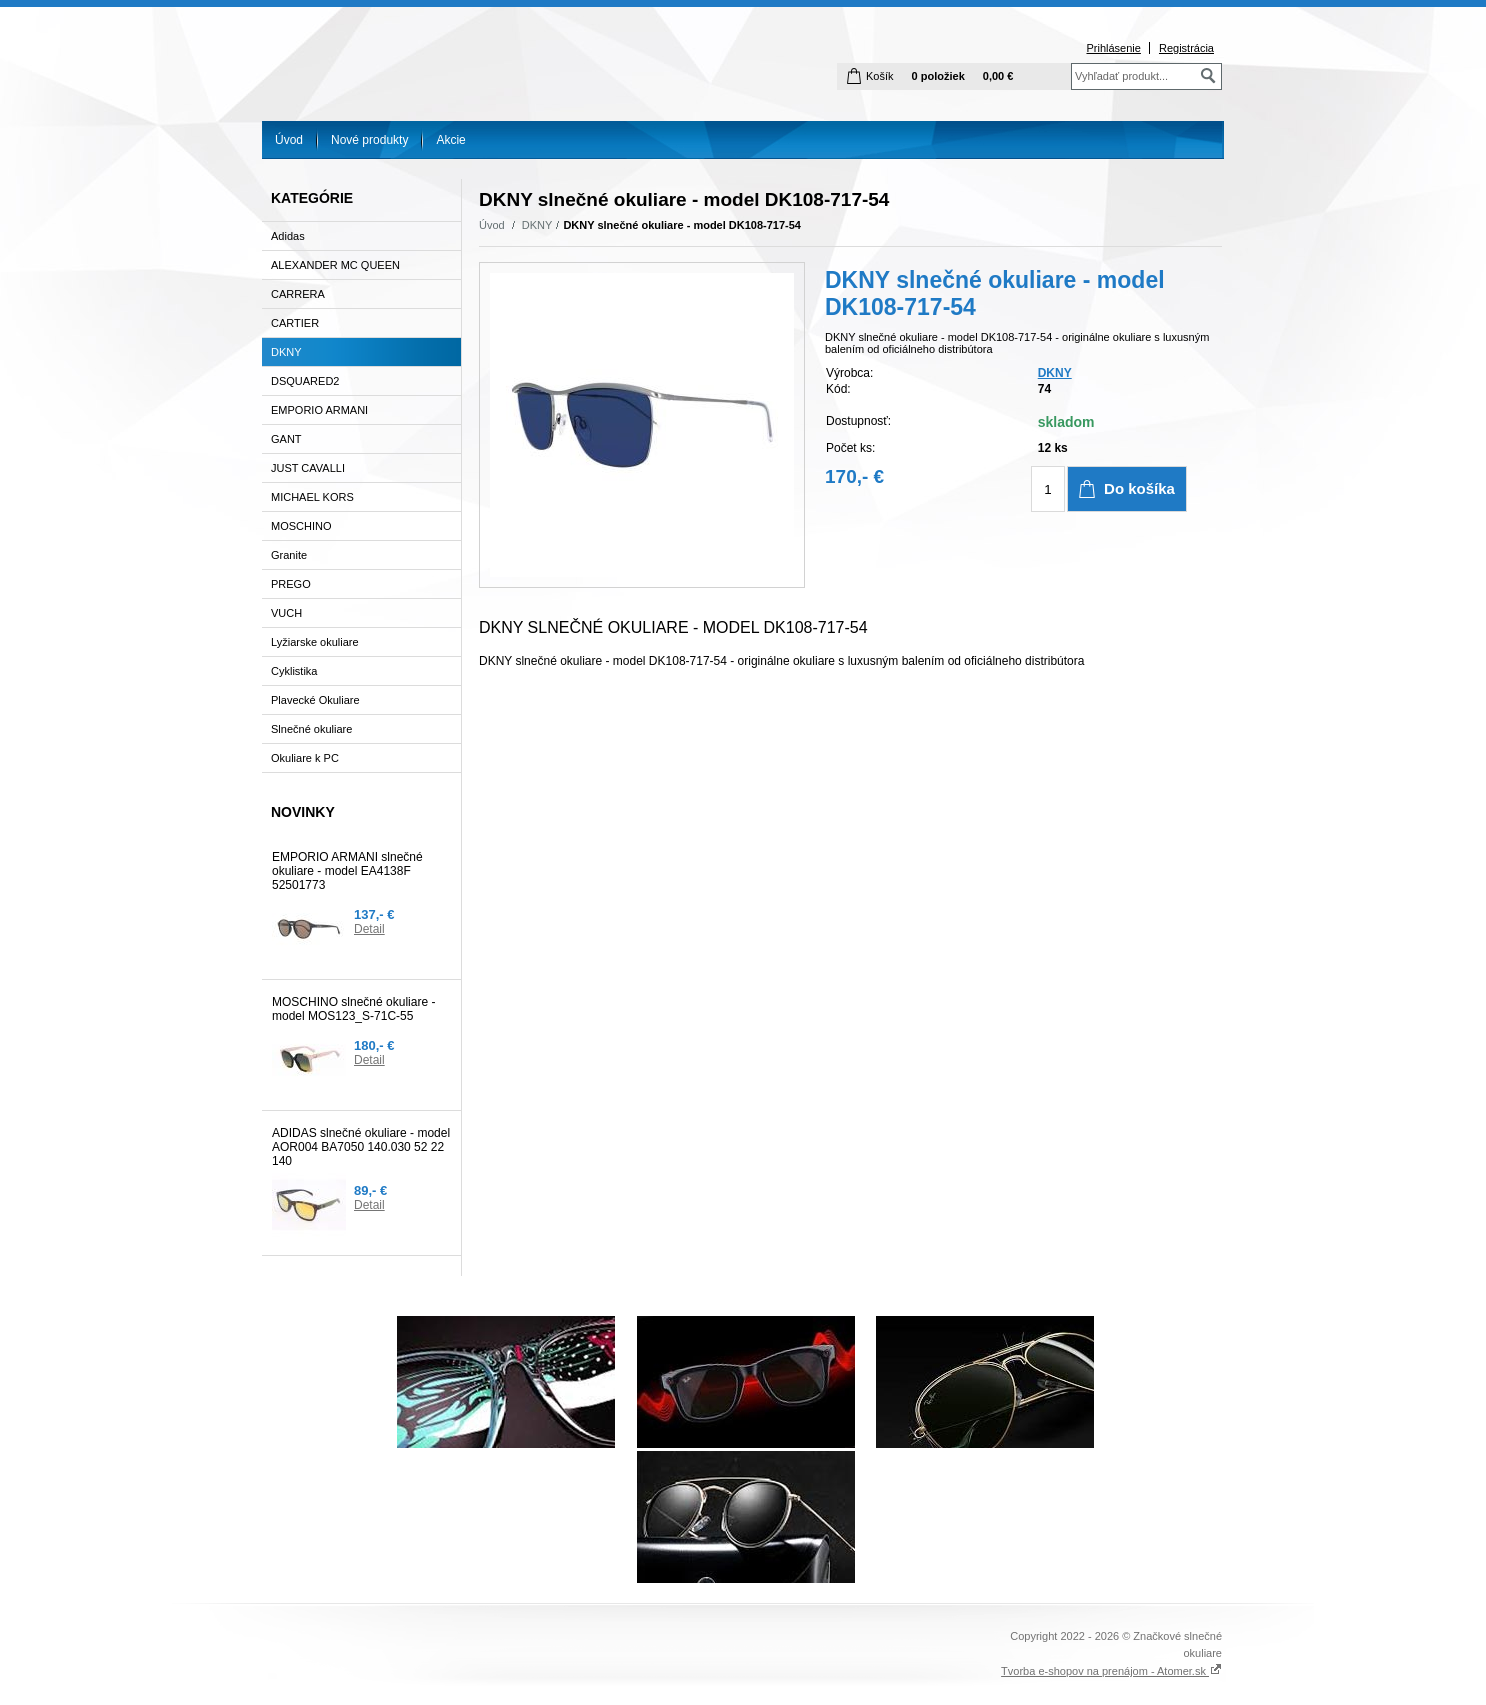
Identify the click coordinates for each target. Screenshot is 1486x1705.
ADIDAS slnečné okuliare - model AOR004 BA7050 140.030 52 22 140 (361, 1147)
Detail (369, 929)
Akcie (450, 140)
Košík (880, 76)
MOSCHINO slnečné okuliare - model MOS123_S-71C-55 (353, 1009)
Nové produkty (369, 140)
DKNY (537, 225)
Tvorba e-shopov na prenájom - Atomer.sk (1111, 1671)
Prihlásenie (1113, 48)
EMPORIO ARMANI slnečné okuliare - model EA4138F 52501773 (347, 871)
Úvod (289, 140)
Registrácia (1186, 48)
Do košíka (1139, 488)
